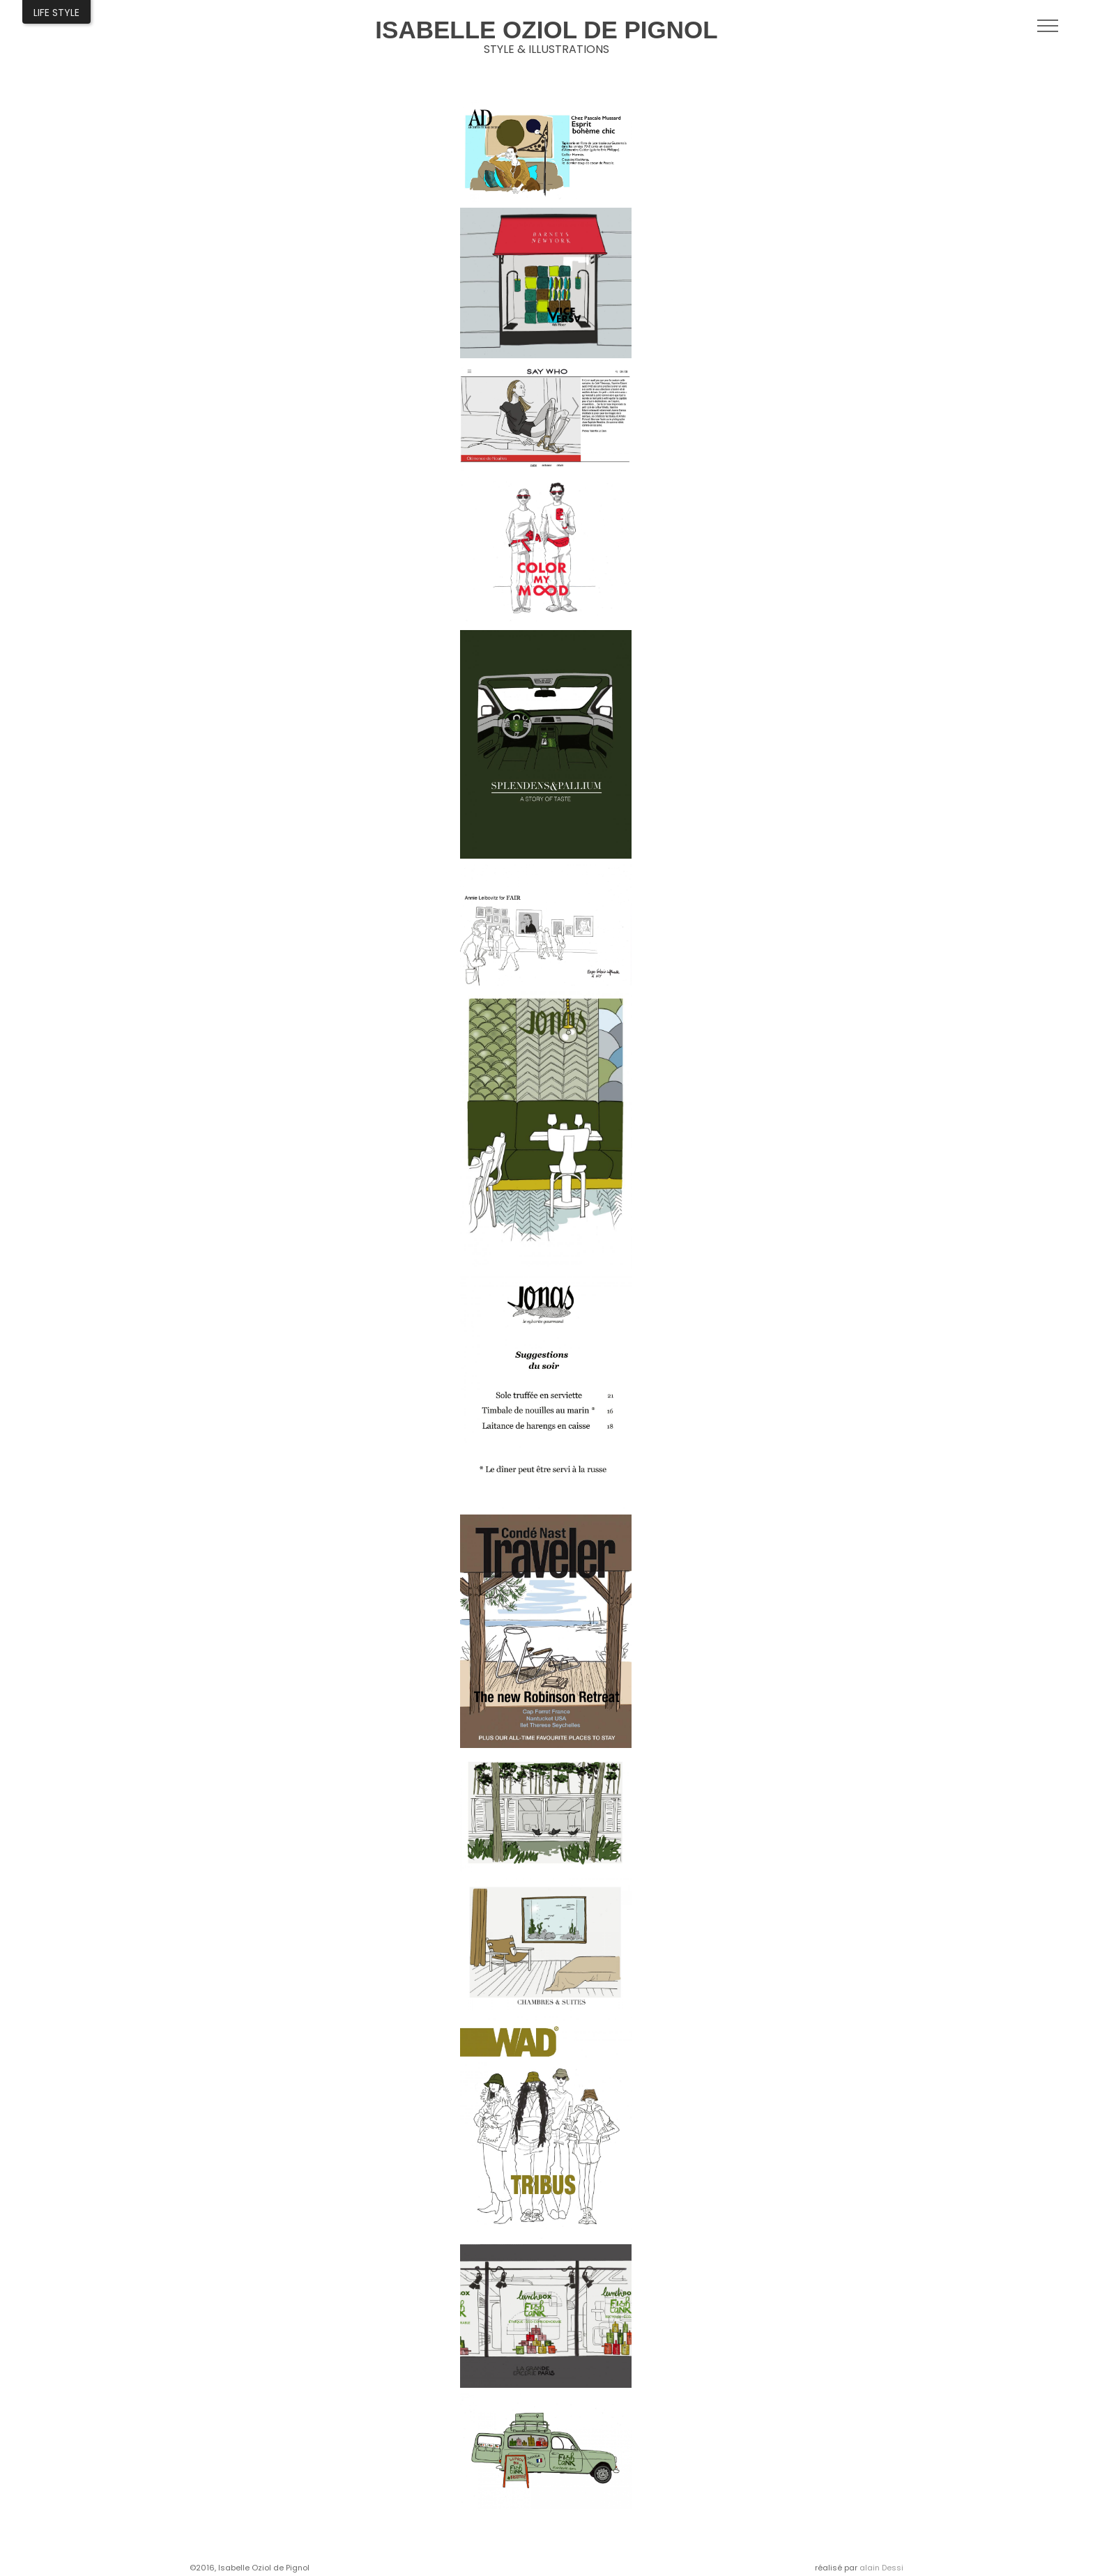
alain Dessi (881, 2567)
